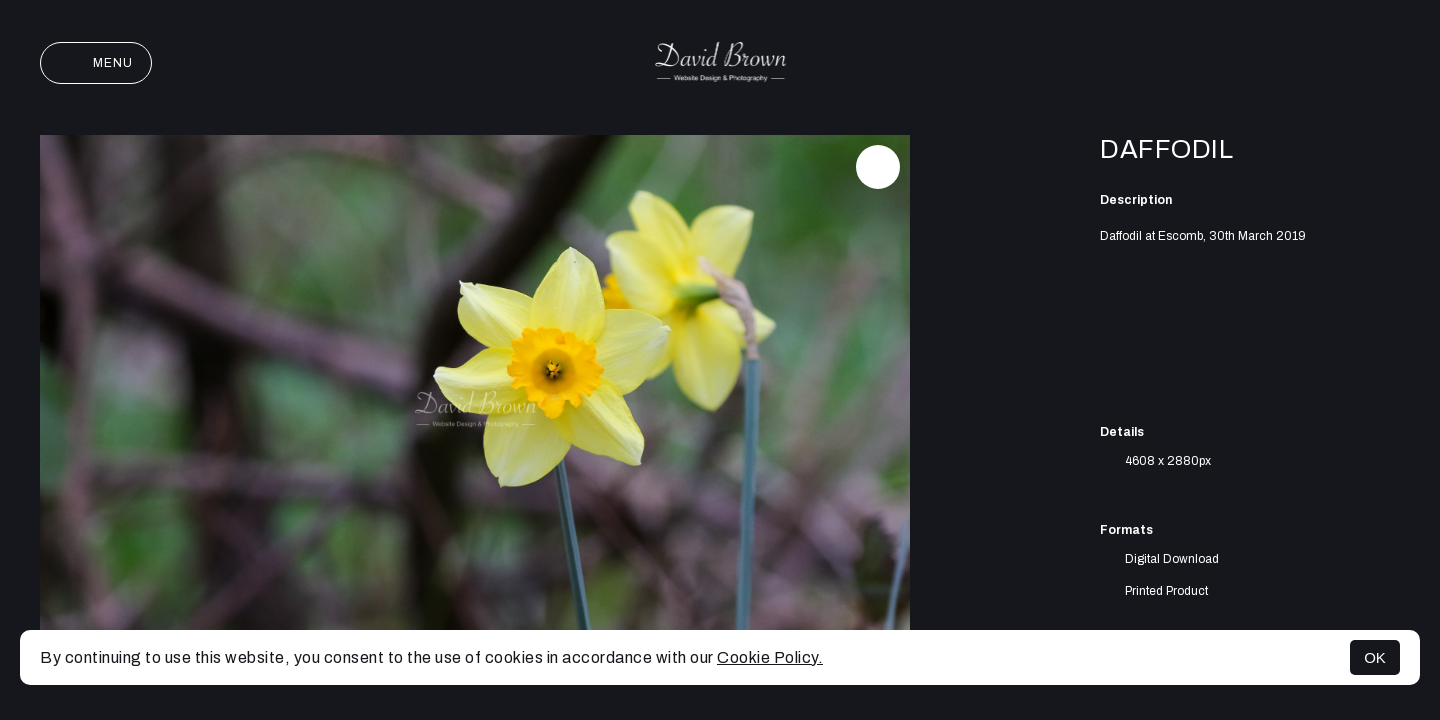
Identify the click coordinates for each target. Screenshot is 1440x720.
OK (1375, 657)
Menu (96, 63)
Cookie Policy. (770, 657)
